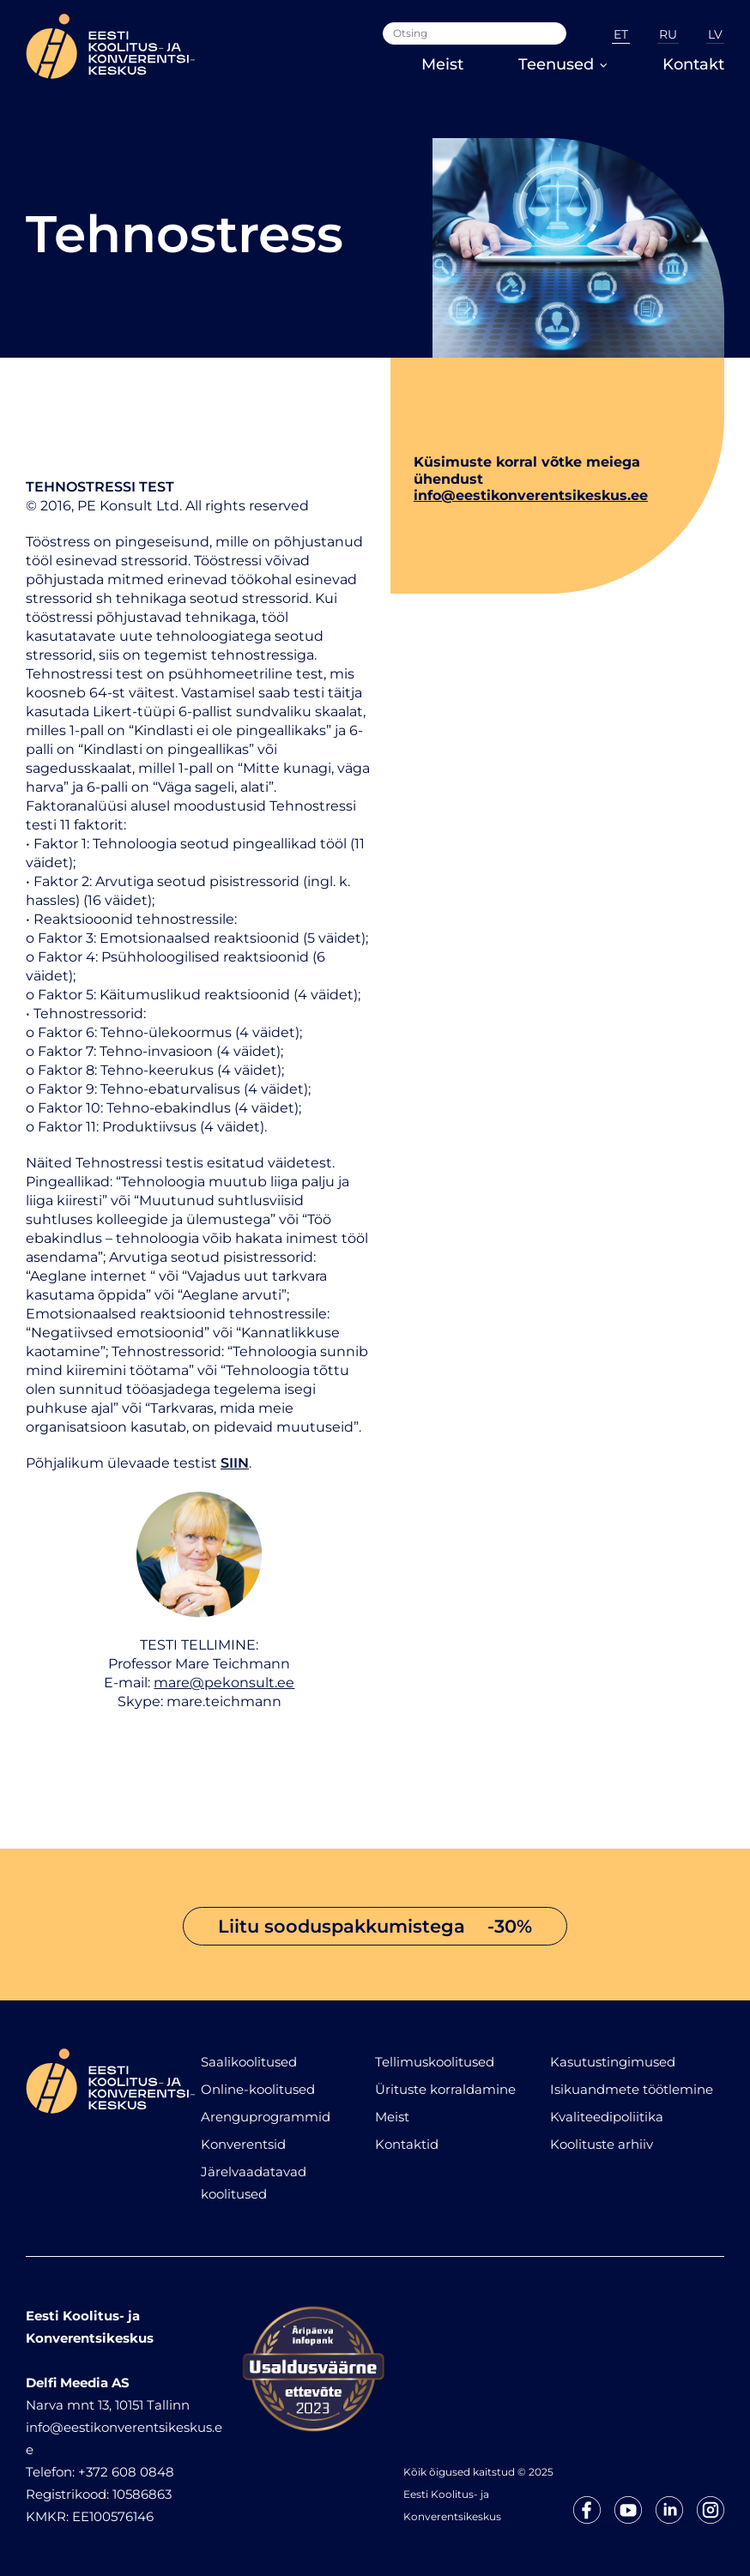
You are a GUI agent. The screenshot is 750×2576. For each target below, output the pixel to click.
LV (715, 34)
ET (621, 34)
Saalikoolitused (249, 2062)
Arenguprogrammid (265, 2116)
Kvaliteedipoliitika (606, 2116)
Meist (442, 64)
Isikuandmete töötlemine (631, 2089)
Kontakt (693, 64)
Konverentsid (243, 2144)
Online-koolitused (258, 2089)
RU (668, 34)
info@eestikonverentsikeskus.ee (531, 495)
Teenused (563, 64)
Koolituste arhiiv (601, 2144)
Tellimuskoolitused (434, 2062)
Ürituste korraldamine (445, 2089)
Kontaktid (407, 2144)
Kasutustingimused (612, 2062)
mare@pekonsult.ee (224, 1682)
